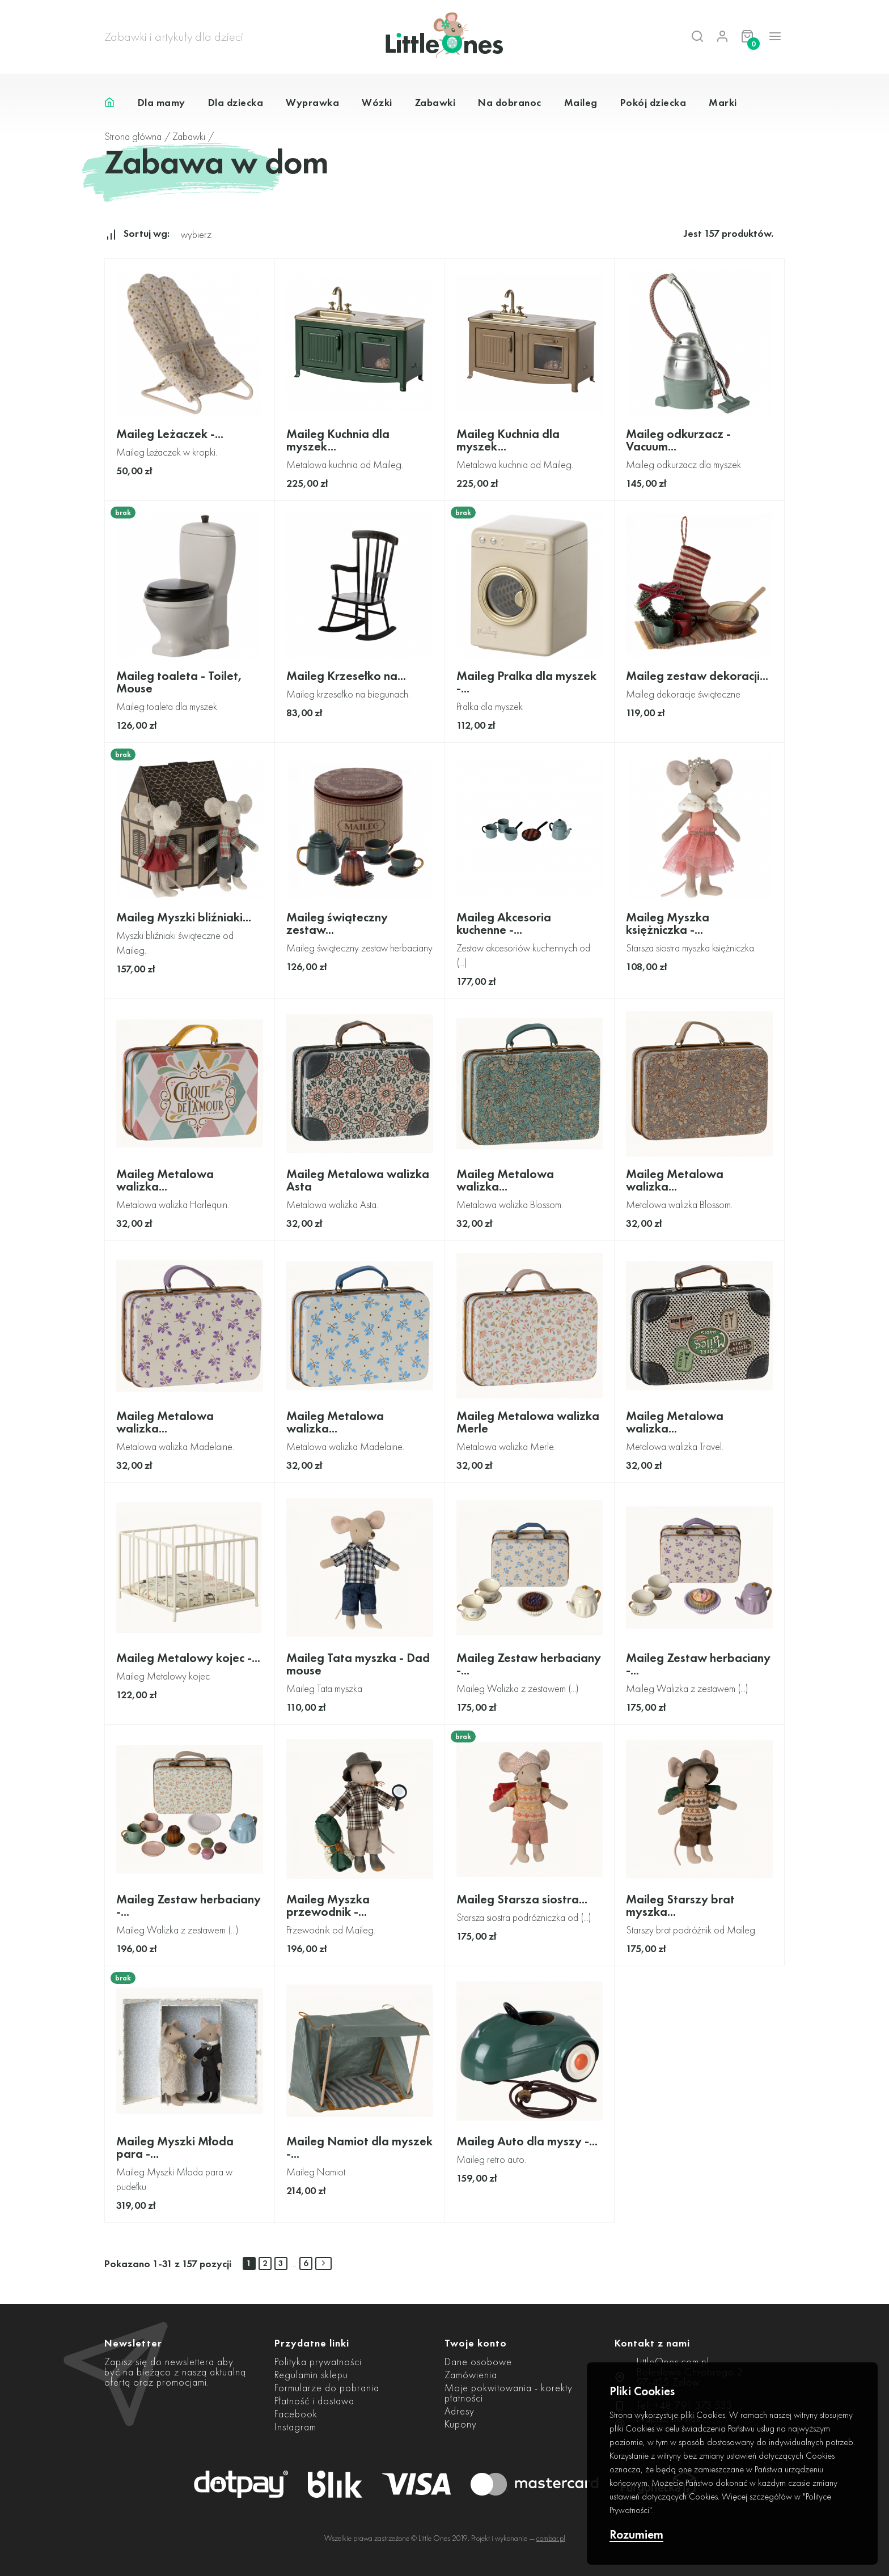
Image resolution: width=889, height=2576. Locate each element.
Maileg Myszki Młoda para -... (175, 2147)
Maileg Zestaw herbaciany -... (528, 1664)
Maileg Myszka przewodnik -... (328, 1905)
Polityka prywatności (318, 2361)
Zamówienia (470, 2374)
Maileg (581, 102)
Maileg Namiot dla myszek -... (359, 2147)
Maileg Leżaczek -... (169, 434)
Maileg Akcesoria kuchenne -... (503, 923)
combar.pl (550, 2538)
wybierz (196, 234)
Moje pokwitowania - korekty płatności (508, 2392)
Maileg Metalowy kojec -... (188, 1658)
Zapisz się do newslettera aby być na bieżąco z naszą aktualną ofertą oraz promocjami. (175, 2371)
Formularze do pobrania (326, 2387)
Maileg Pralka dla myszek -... (526, 682)
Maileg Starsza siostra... (521, 1899)
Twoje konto (475, 2342)
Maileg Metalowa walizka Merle (527, 1422)
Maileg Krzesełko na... (346, 676)
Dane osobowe (478, 2361)
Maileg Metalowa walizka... (165, 1180)
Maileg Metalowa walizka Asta (357, 1180)
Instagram (295, 2426)
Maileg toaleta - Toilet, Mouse (179, 682)
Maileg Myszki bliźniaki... (183, 917)
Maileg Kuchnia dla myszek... (338, 440)
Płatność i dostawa (314, 2400)
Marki (723, 102)
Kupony (460, 2423)
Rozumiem (636, 2535)
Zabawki (435, 102)
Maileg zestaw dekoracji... (697, 676)
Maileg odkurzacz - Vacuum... (678, 440)
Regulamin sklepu (311, 2374)
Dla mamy (161, 102)
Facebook (296, 2413)
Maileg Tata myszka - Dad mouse (358, 1664)
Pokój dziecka (653, 102)
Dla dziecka (236, 102)
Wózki (377, 102)
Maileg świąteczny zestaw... (337, 923)
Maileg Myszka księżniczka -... (667, 923)
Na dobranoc (509, 102)
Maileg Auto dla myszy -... (527, 2141)
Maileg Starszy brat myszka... (680, 1905)
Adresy (459, 2410)
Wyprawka (312, 102)
